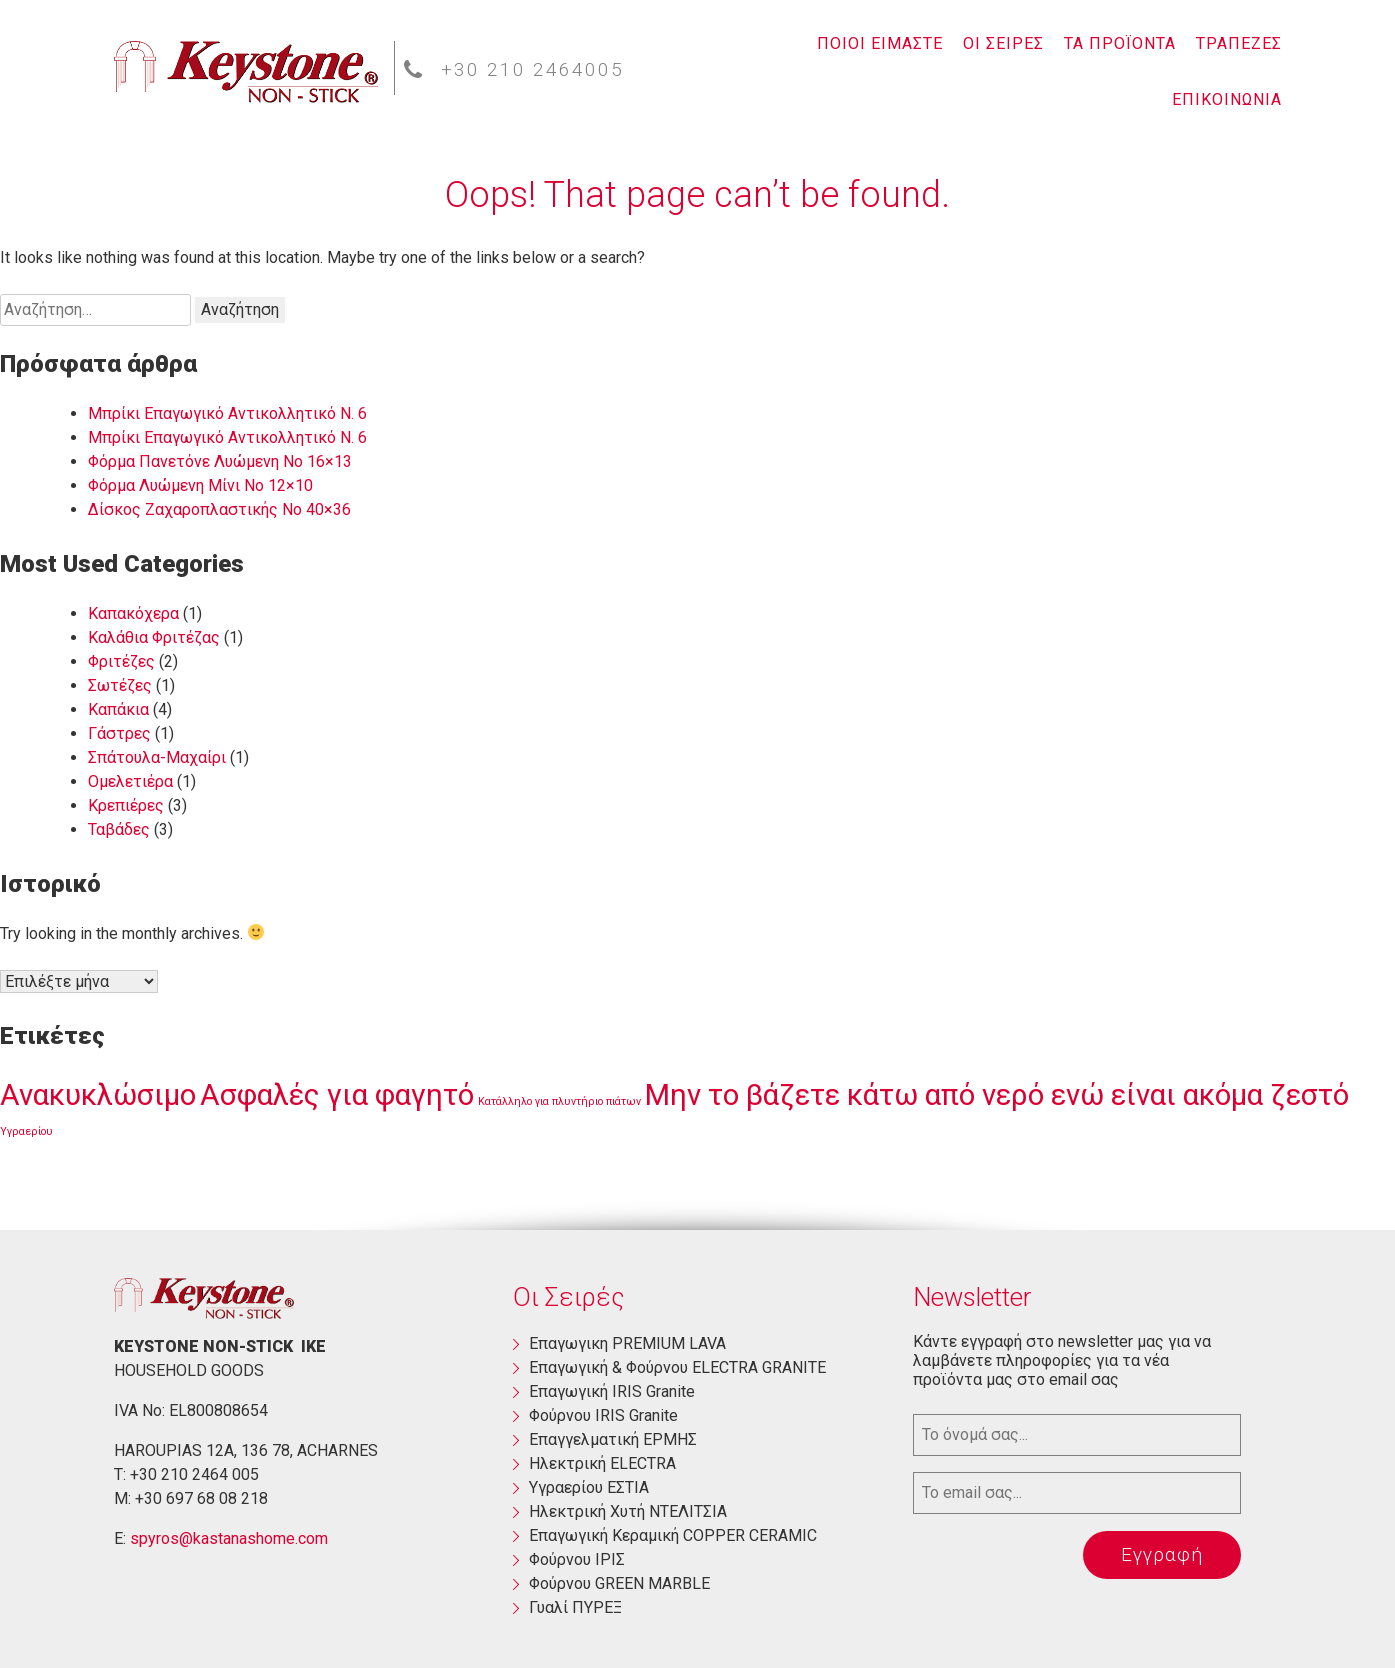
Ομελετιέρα (130, 781)
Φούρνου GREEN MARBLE (619, 1583)
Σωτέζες (120, 685)
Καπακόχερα (133, 613)
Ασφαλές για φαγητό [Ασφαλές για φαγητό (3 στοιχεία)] (337, 1095)
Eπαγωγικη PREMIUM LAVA (627, 1343)
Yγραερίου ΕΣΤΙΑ (589, 1487)
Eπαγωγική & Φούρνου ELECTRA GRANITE (677, 1367)
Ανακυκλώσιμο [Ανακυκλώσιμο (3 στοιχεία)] (98, 1095)
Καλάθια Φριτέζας (154, 637)
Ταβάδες (119, 829)
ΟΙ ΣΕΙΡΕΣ (1003, 43)
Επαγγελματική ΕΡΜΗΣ (613, 1439)
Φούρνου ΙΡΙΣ (577, 1559)
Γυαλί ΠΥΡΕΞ (575, 1607)
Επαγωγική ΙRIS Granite (612, 1391)
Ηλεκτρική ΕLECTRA (602, 1463)
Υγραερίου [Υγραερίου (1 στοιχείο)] (26, 1131)
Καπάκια (118, 709)
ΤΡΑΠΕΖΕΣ (1239, 43)
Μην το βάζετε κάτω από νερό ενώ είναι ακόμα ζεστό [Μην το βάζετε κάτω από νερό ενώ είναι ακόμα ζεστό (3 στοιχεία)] (997, 1095)
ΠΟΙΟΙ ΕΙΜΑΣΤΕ (880, 43)
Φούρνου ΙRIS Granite (603, 1415)
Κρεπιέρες (126, 805)
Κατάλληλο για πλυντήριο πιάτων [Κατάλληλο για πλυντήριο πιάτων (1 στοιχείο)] (559, 1101)
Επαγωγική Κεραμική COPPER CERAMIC (673, 1535)
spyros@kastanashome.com (229, 1538)
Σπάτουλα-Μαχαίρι (157, 757)
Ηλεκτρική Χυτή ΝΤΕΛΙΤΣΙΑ (628, 1511)
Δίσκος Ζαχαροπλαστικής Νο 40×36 (219, 509)
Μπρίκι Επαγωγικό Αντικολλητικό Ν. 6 (227, 413)
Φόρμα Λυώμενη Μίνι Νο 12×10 (200, 485)
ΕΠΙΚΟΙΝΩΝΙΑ (1227, 99)
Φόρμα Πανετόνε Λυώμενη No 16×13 (220, 461)
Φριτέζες (121, 661)
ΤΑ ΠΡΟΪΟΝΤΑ (1120, 43)
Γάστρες (119, 733)
